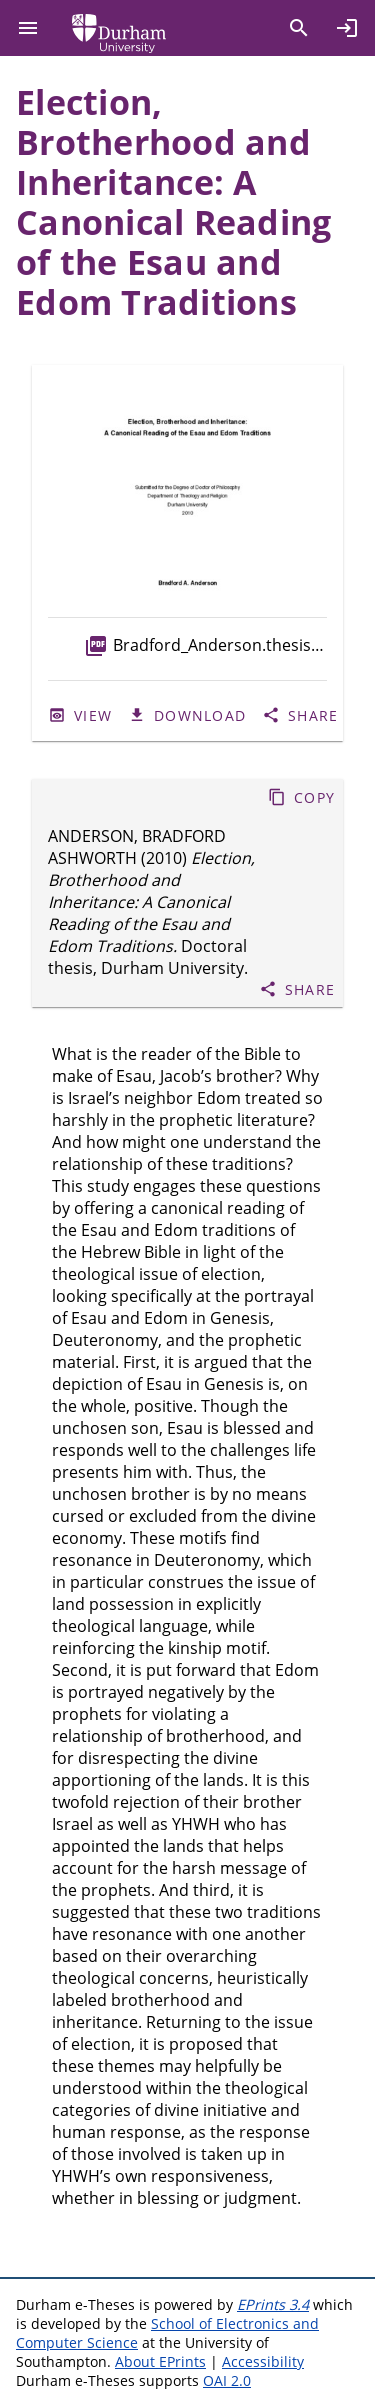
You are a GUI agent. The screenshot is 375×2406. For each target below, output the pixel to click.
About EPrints (160, 2361)
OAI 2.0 (227, 2380)
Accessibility (263, 2361)
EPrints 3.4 (273, 2304)
